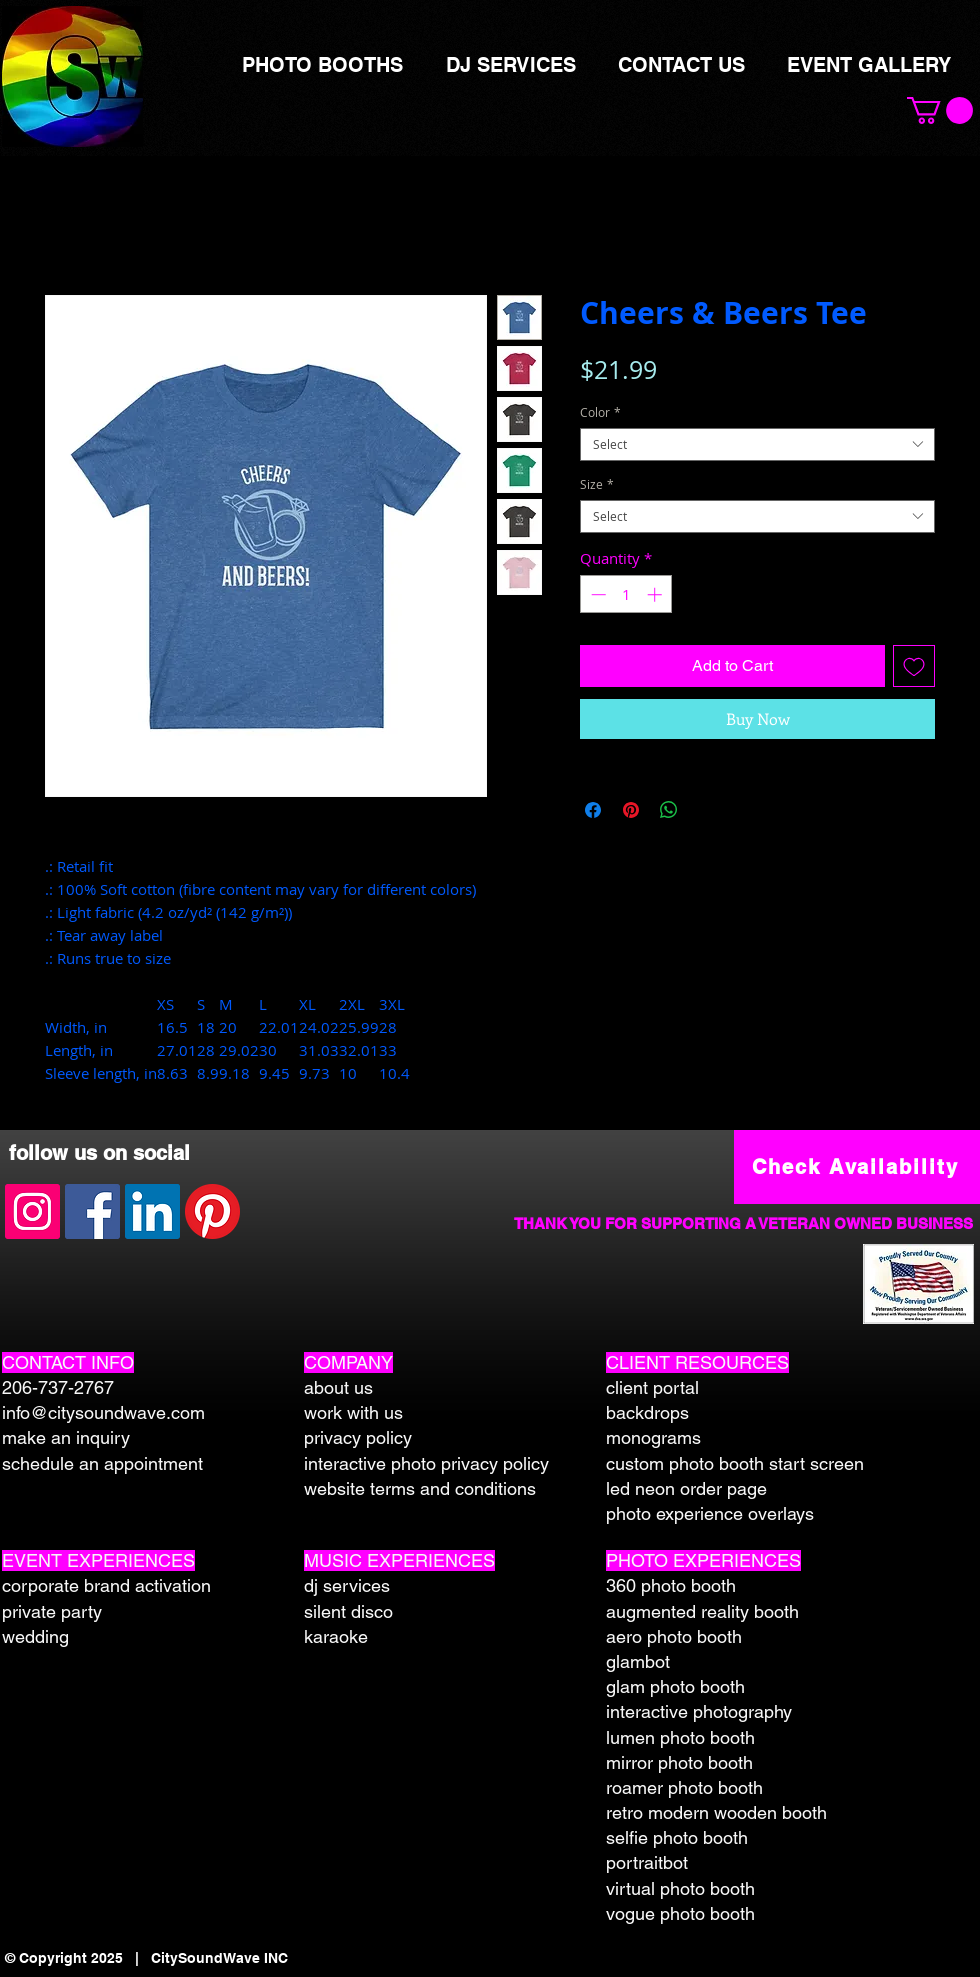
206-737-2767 (58, 1387)
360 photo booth (671, 1585)
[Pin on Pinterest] (631, 810)
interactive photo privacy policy (426, 1463)
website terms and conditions (420, 1488)
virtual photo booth (680, 1888)
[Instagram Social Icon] (32, 1211)
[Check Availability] (857, 1167)
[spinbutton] (626, 594)
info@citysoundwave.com (103, 1412)
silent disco (348, 1611)
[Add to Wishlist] (914, 666)
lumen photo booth (680, 1737)
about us (338, 1387)
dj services (347, 1585)
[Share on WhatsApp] (669, 810)
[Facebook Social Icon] (92, 1211)
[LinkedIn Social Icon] (152, 1211)
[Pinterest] (212, 1211)
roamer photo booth (684, 1787)
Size (597, 484)
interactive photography (699, 1711)
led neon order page (686, 1488)
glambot (638, 1661)
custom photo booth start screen (735, 1463)
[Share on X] (707, 810)
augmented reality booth (702, 1611)
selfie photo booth (677, 1837)
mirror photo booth (679, 1762)
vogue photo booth (680, 1913)
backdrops (647, 1412)
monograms (653, 1437)
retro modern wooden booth (716, 1812)
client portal (652, 1387)
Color (600, 412)
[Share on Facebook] (593, 810)
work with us (353, 1412)
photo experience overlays (710, 1513)
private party (52, 1611)
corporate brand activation (106, 1585)
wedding (35, 1636)
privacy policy (358, 1437)
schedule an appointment (102, 1463)
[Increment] (656, 594)
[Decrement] (596, 594)
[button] (940, 110)
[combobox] (757, 444)
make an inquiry (66, 1437)
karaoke (336, 1636)
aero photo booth (674, 1636)
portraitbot (647, 1862)
